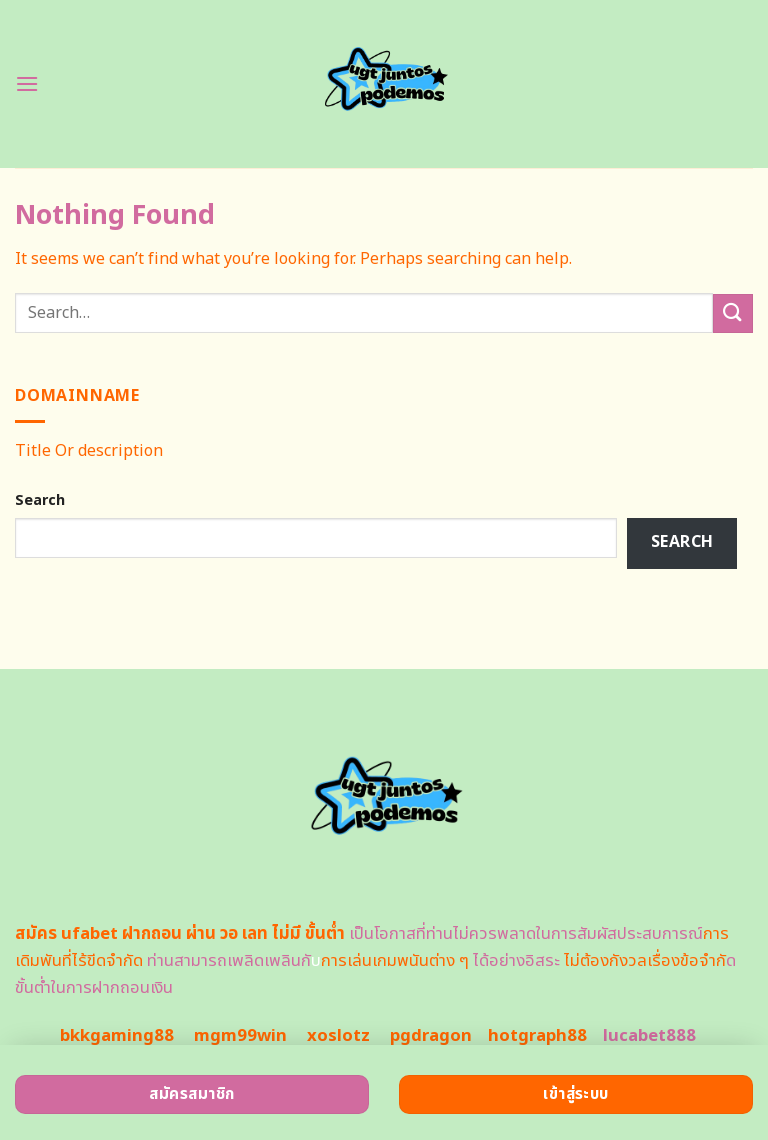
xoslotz (338, 1036)
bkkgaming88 (117, 1036)
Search (40, 500)
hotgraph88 (537, 1036)
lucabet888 (649, 1036)
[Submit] (733, 313)
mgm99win (240, 1036)
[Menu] (27, 83)
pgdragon (431, 1036)
